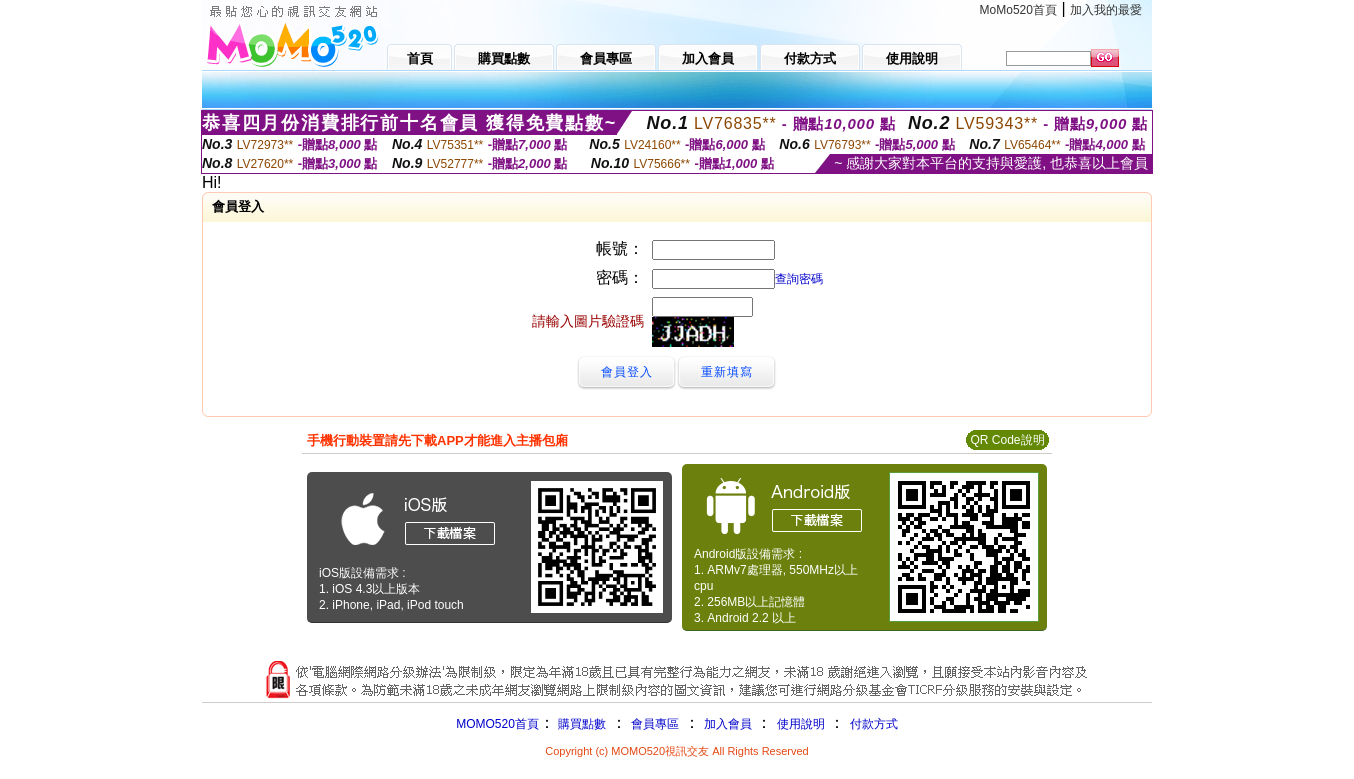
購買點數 (580, 724)
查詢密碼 (799, 279)
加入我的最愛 (1106, 10)
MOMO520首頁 (497, 724)
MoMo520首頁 (1018, 10)
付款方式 (874, 724)
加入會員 (728, 724)
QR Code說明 (1007, 440)
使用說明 (801, 724)
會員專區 (655, 724)
